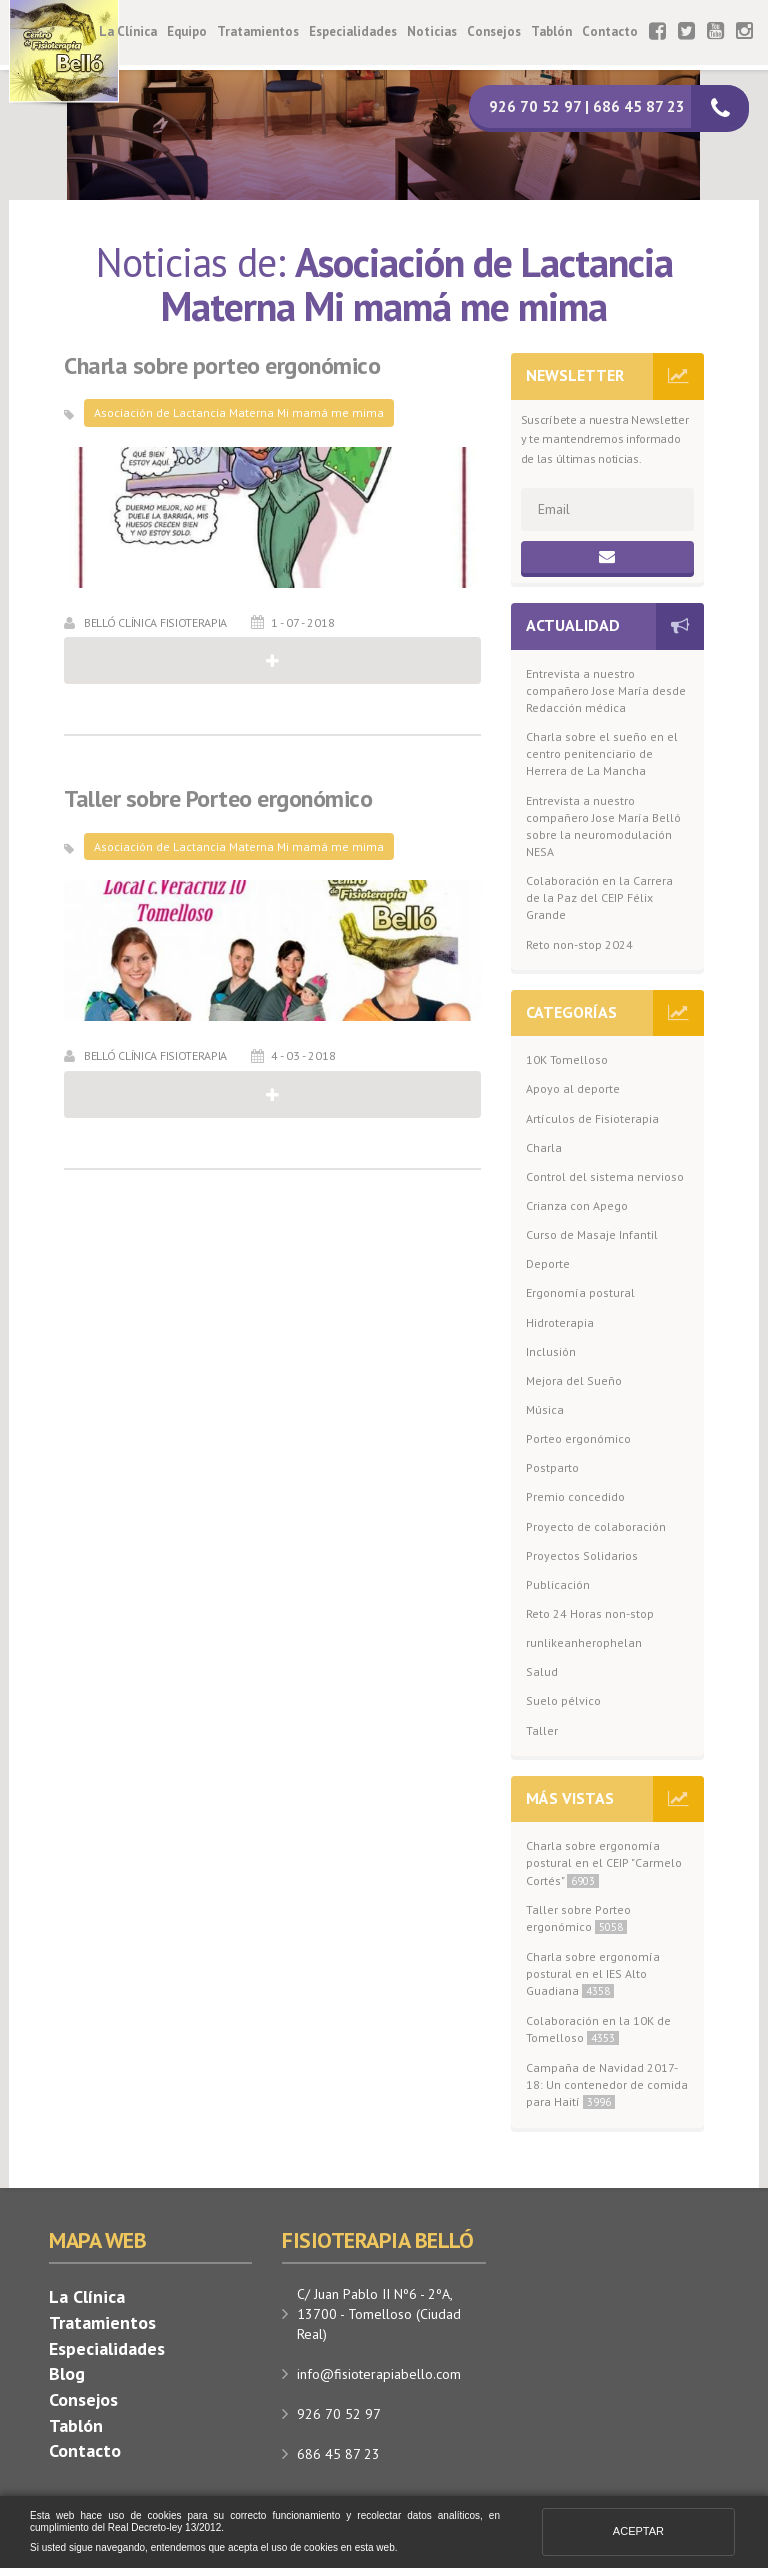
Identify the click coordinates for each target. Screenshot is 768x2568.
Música (545, 1409)
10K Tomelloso (567, 1059)
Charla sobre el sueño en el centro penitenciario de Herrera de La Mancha (602, 753)
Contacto (610, 31)
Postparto (552, 1467)
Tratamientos (258, 31)
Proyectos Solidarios (582, 1555)
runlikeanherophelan (584, 1642)
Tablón (551, 31)
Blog (67, 2373)
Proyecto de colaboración (596, 1526)
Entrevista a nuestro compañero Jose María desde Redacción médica (606, 690)
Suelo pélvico (563, 1700)
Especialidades (353, 31)
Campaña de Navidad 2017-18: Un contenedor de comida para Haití (607, 2084)
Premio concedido (575, 1496)
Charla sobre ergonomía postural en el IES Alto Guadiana (593, 1973)
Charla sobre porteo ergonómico (222, 366)
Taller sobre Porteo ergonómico (218, 799)
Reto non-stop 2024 (579, 944)
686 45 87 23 (338, 2454)
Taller (542, 1730)
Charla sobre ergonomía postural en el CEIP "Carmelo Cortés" (604, 1862)
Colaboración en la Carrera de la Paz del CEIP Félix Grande (599, 897)
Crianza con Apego (577, 1205)
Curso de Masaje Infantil (592, 1234)
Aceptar (638, 2531)
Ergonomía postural (580, 1292)
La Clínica (128, 31)
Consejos (494, 31)
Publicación (558, 1584)
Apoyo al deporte (573, 1088)
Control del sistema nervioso (605, 1176)
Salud (542, 1671)
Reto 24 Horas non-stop (590, 1613)
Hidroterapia (560, 1322)
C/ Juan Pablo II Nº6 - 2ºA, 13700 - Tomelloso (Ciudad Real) (379, 2314)
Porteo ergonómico (578, 1438)
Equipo (187, 31)
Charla (544, 1147)
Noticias (432, 31)
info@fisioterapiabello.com (379, 2374)
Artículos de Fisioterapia (592, 1118)
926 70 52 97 (339, 2414)
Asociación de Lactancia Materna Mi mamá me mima (239, 412)
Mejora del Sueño (574, 1380)
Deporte (548, 1263)
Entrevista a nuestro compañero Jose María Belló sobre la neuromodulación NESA (603, 826)
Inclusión (551, 1351)
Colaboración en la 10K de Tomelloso (598, 2029)
